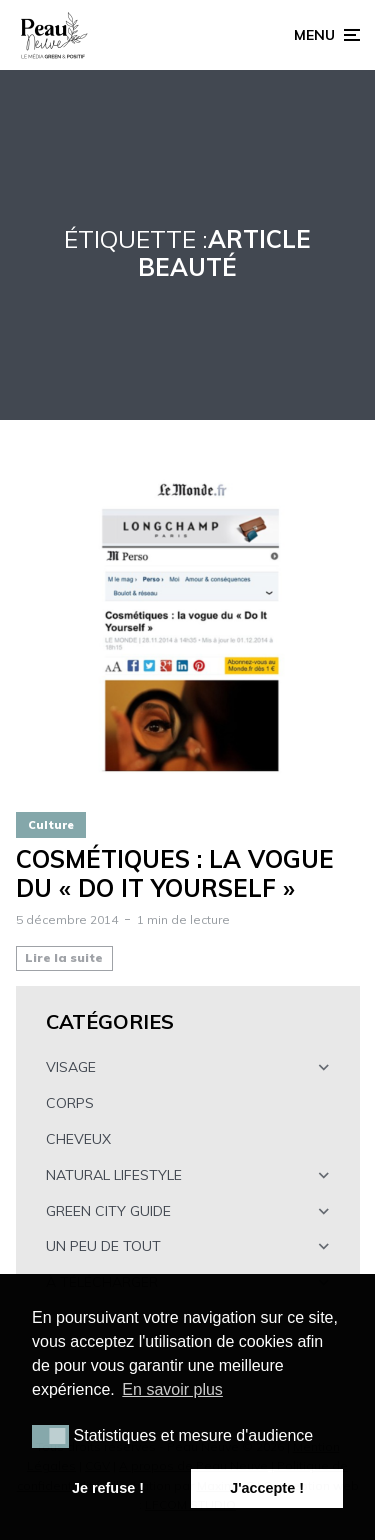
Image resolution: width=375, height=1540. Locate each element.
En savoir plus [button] (172, 1389)
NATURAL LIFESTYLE (114, 1175)
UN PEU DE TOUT (103, 1246)
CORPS (70, 1103)
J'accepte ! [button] (267, 1488)
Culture (51, 825)
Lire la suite (64, 957)
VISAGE (71, 1067)
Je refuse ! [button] (108, 1488)
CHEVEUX (78, 1139)
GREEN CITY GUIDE (108, 1211)
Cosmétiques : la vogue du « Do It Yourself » (175, 874)
